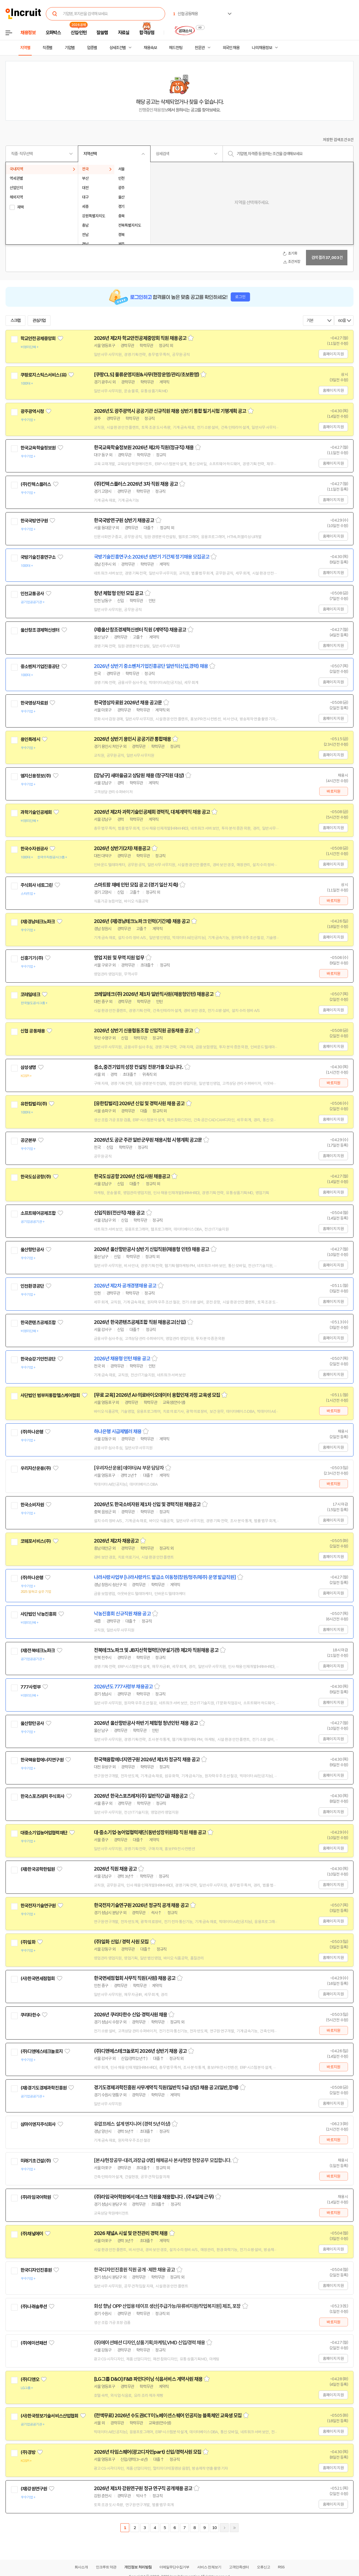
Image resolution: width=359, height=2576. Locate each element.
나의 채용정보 (262, 48)
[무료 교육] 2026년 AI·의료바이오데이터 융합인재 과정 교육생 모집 (157, 1395)
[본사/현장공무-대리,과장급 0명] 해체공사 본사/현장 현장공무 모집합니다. (162, 2160)
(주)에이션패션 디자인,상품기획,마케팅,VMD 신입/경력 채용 (149, 2342)
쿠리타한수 (30, 2015)
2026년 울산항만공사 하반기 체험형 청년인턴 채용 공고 (146, 1723)
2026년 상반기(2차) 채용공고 (122, 848)
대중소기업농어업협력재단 (43, 1833)
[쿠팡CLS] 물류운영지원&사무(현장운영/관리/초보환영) (146, 374)
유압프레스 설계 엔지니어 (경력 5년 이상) (132, 2124)
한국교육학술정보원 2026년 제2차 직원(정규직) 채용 (144, 447)
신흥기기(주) (31, 958)
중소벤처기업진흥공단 (40, 666)
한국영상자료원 (34, 703)
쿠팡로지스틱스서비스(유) (43, 375)
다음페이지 (224, 2527)
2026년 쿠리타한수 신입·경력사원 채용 (130, 2014)
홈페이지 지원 (333, 353)
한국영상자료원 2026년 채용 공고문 (128, 702)
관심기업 (39, 320)
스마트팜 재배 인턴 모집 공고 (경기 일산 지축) (136, 885)
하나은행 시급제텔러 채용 (117, 1431)
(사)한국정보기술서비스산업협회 (49, 2416)
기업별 (70, 48)
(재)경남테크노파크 (37, 922)
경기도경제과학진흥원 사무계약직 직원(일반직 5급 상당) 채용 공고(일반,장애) (166, 2087)
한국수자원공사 (34, 849)
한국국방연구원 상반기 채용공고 (124, 520)
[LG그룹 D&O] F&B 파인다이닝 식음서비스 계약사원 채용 (148, 2379)
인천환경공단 (32, 1286)
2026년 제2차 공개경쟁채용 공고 (125, 1285)
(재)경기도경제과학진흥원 (43, 2088)
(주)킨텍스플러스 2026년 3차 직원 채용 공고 (136, 484)
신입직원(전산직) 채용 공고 (119, 1213)
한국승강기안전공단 (38, 1359)
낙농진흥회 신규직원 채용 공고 (122, 1613)
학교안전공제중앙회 (38, 338)
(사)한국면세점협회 (37, 1978)
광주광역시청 (32, 411)
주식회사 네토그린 (36, 885)
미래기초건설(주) (35, 2161)
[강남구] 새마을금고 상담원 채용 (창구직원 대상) (139, 775)
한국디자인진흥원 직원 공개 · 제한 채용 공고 (134, 2269)
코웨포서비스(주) (35, 1541)
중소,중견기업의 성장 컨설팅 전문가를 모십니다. (138, 1067)
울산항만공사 (32, 1250)
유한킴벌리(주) (33, 1104)
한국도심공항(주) (35, 1177)
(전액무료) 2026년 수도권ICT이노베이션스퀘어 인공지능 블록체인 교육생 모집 (168, 2415)
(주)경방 (27, 2452)
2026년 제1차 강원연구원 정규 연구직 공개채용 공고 (143, 2488)
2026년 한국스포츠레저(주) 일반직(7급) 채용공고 (141, 1796)
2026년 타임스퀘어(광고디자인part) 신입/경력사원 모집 (147, 2452)
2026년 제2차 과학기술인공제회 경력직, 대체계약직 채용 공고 (152, 812)
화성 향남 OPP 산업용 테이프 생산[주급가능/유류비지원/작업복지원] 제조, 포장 (167, 2306)
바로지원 (333, 791)
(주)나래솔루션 (33, 2306)
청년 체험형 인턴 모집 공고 (118, 593)
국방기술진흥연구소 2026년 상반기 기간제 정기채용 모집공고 (151, 557)
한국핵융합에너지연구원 (42, 1760)
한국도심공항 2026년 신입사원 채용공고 (132, 1176)
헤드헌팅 (175, 48)
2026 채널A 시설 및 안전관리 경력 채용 (131, 2233)
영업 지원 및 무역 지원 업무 (119, 957)
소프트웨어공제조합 (38, 1213)
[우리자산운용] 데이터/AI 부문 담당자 (129, 1468)
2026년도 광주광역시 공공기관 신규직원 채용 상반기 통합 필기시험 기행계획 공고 (170, 411)
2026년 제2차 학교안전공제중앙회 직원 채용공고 (140, 338)
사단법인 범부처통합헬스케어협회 (50, 1395)
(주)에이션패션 (33, 2343)
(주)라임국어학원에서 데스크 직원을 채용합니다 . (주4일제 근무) (154, 2197)
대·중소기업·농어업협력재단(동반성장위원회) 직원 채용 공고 (150, 1832)
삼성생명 (28, 1067)
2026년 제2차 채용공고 (116, 1541)
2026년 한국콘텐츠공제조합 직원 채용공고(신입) (140, 1322)
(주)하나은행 (31, 1432)
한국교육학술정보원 (38, 448)
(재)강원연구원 (33, 2489)
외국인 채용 (231, 48)
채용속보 (150, 48)
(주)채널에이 (31, 2234)
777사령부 (30, 1687)
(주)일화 (27, 1942)
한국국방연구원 (34, 521)
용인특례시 (30, 739)
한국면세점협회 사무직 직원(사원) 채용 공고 (134, 1978)
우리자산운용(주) (35, 1468)
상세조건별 (117, 48)
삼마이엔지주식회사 (38, 2124)
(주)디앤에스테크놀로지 (41, 2051)
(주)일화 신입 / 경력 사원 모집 (121, 1941)
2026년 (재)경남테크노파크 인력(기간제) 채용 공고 (142, 921)
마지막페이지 (234, 2527)
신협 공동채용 (32, 1031)
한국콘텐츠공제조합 (38, 1322)
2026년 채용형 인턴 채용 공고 (122, 1358)
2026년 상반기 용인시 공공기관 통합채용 (132, 739)
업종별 (92, 48)
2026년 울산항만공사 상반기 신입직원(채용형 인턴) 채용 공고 (151, 1249)
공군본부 (28, 1140)
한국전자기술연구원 (38, 1906)
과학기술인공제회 (36, 812)
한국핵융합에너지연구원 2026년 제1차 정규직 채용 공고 (147, 1759)
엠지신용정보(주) (35, 776)
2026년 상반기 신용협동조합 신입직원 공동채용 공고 (143, 1030)
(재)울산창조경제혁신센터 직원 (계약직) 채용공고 (140, 629)
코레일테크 (30, 994)
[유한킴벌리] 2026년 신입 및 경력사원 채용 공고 (139, 1103)
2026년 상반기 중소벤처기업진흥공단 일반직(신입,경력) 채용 (151, 666)
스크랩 (15, 320)
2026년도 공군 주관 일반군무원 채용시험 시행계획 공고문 (148, 1140)
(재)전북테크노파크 (37, 1650)
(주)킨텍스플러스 (35, 484)
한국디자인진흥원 (36, 2270)
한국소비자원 (32, 1505)
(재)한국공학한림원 (37, 1869)
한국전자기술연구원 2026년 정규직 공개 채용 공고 (141, 1905)
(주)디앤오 (29, 2379)
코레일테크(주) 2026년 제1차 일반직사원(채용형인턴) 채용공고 (153, 994)
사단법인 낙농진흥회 (38, 1614)
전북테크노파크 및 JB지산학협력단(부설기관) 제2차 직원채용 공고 (156, 1650)
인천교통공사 (32, 594)
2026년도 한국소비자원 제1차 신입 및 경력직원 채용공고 (147, 1504)
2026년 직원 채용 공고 (115, 1869)
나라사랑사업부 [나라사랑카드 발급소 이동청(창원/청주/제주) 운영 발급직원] (165, 1577)
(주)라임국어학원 (35, 2197)
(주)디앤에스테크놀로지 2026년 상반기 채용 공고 (140, 2051)
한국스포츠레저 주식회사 (42, 1796)
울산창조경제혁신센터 (40, 630)
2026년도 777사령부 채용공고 (123, 1686)
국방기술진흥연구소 (38, 557)
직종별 (47, 48)
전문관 (200, 48)
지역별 (25, 48)
